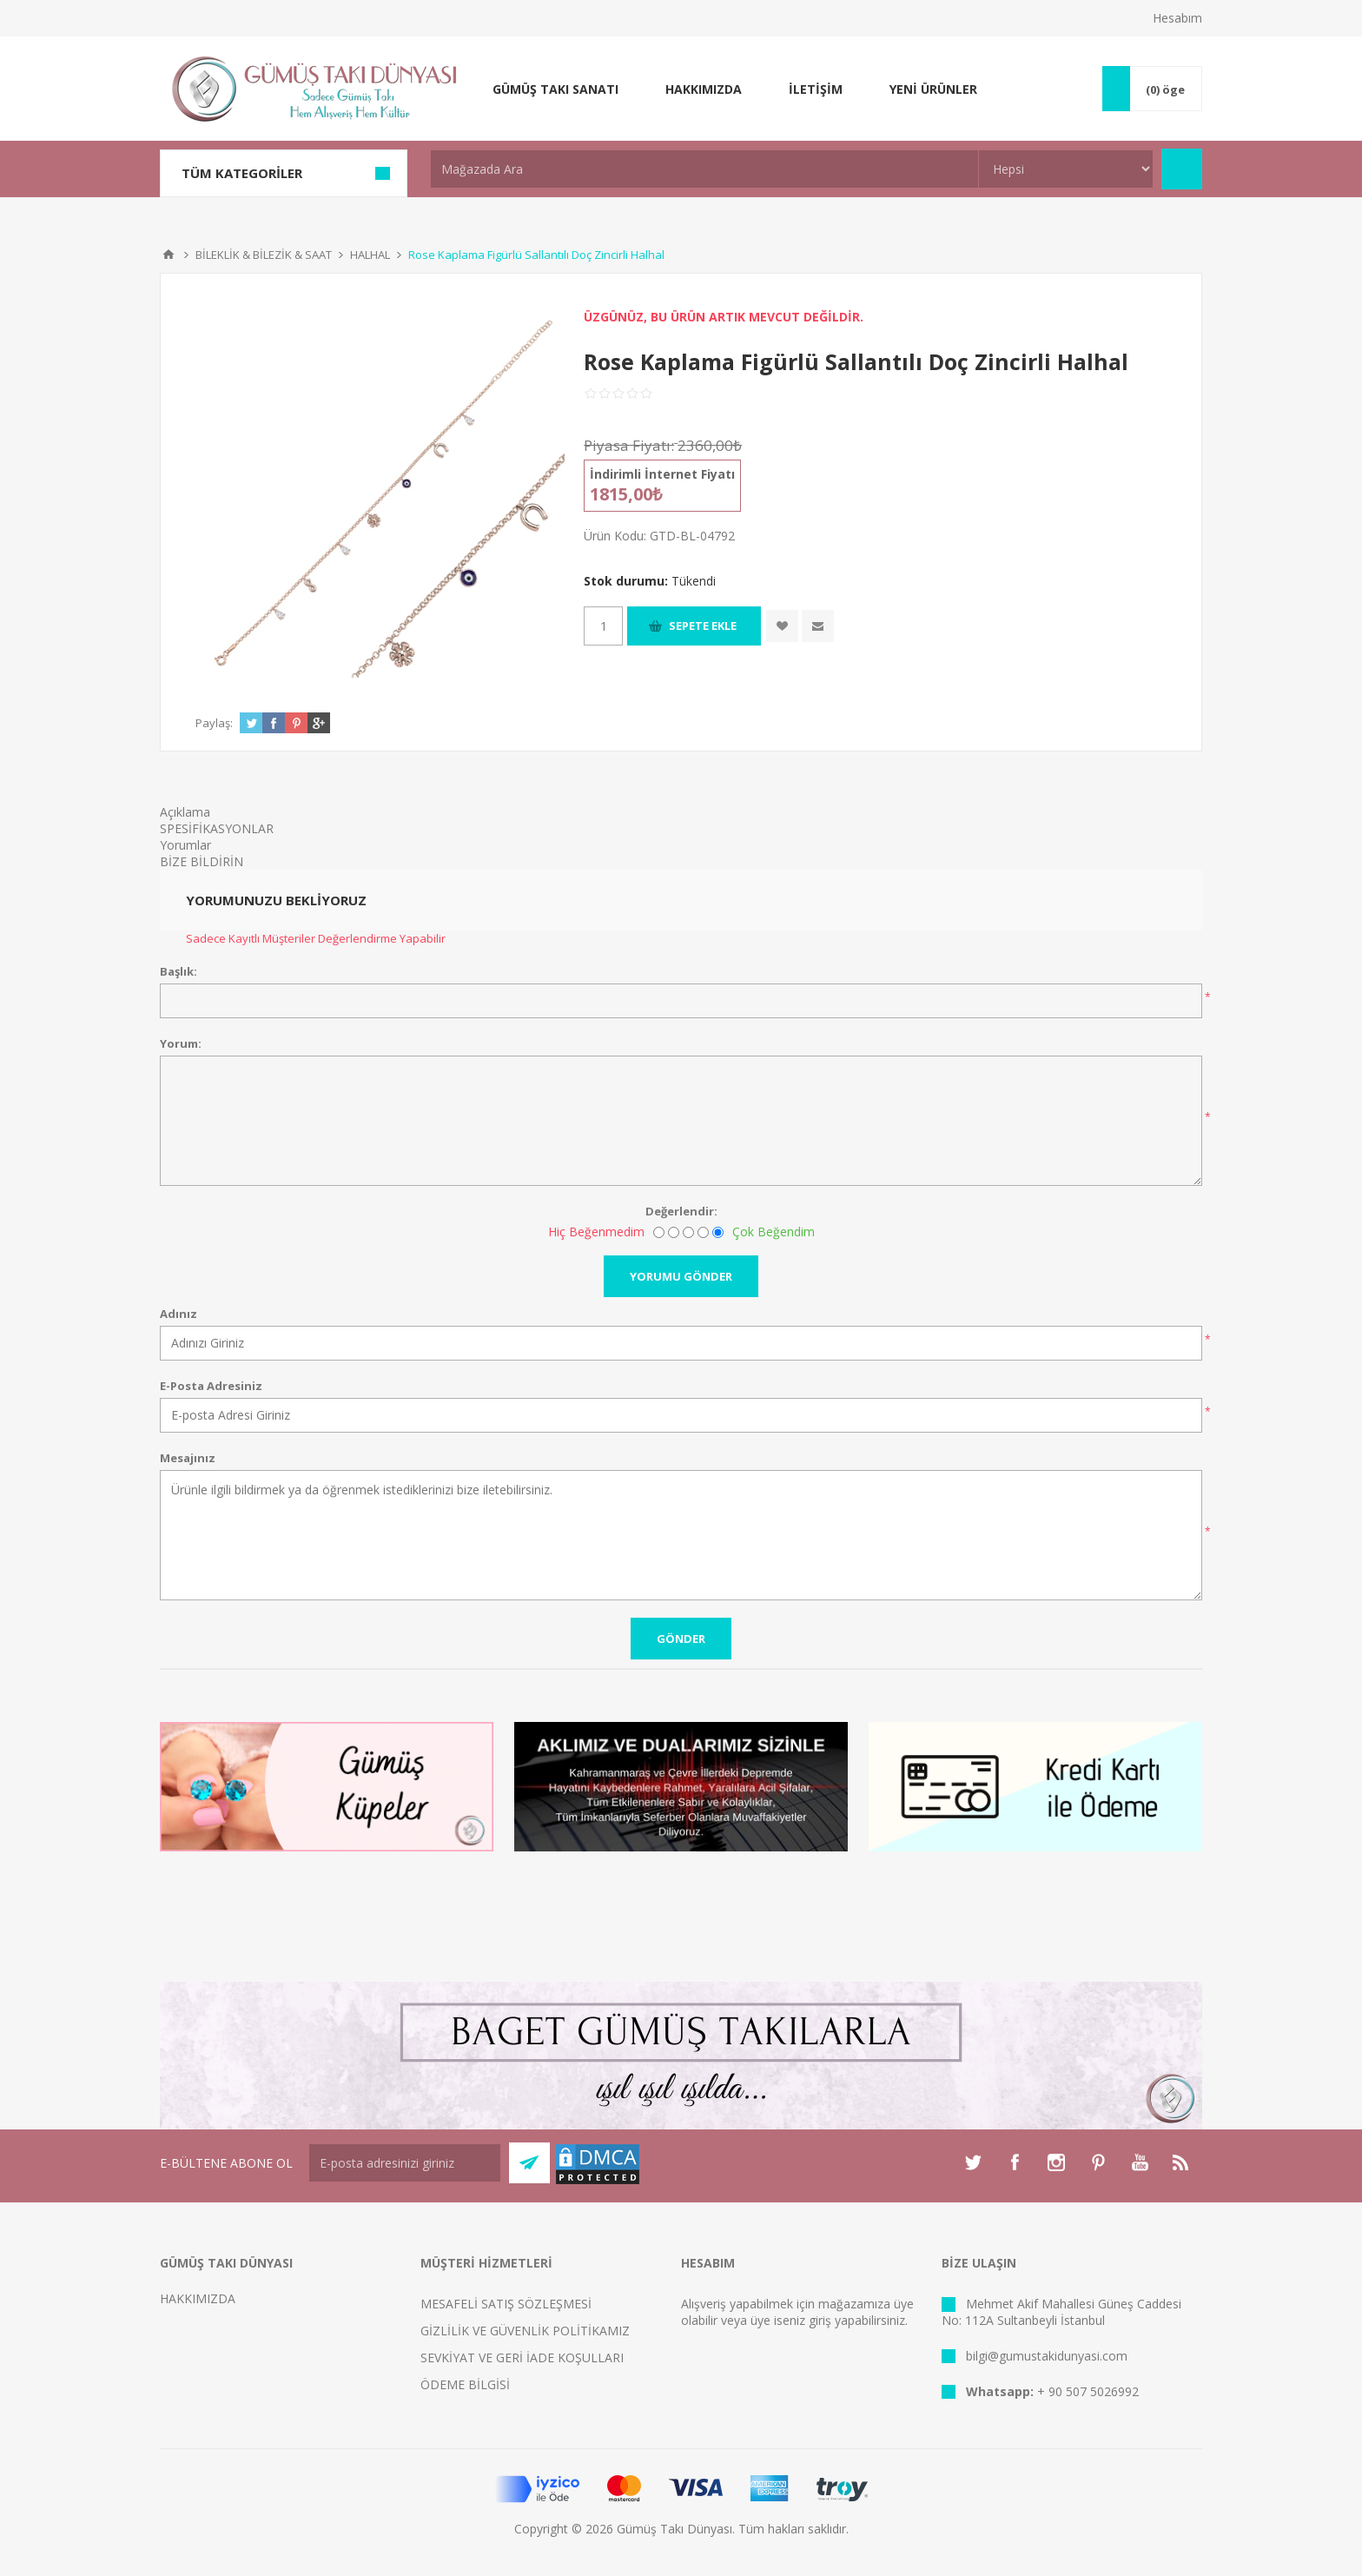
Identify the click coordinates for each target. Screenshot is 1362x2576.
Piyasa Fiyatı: (629, 445)
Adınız (178, 1313)
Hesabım (1177, 18)
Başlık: (178, 971)
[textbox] (704, 169)
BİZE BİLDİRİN (201, 861)
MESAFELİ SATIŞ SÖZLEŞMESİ (506, 2303)
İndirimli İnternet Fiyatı (662, 474)
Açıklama (185, 812)
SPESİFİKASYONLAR (217, 828)
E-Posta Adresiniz (211, 1386)
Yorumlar (185, 845)
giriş (820, 2320)
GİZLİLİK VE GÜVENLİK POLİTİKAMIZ (525, 2330)
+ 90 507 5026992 (1088, 2391)
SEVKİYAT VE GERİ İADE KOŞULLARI (522, 2357)
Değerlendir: (681, 1211)
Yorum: (181, 1043)
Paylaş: (214, 723)
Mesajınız (187, 1458)
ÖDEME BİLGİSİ (465, 2384)
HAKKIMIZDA (197, 2298)
